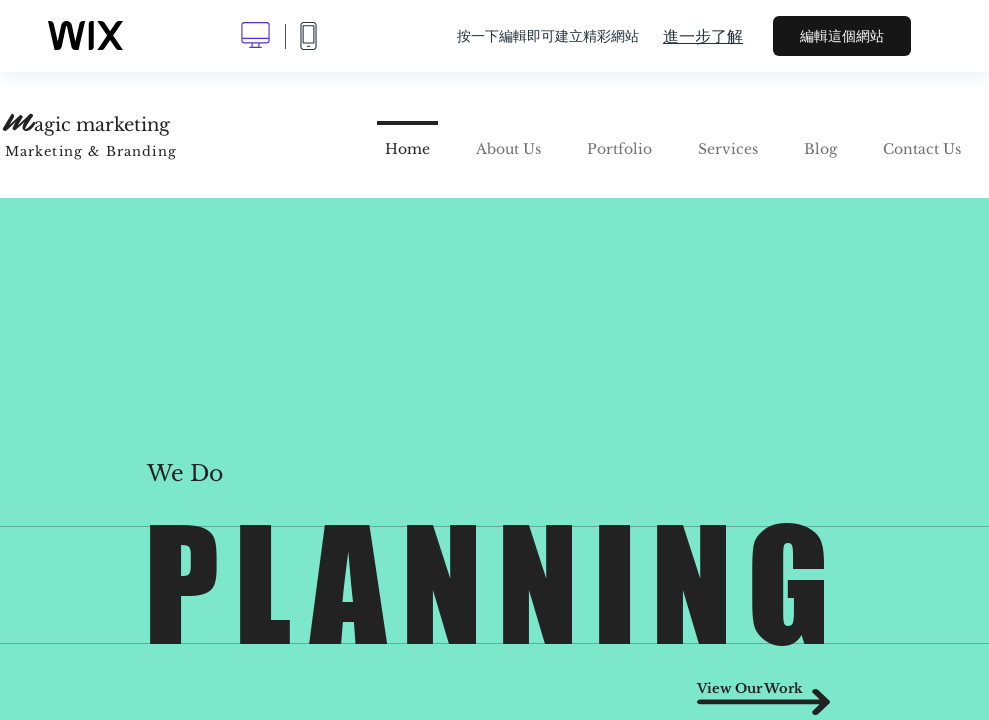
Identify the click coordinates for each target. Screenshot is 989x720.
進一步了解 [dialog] (703, 36)
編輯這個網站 (842, 36)
